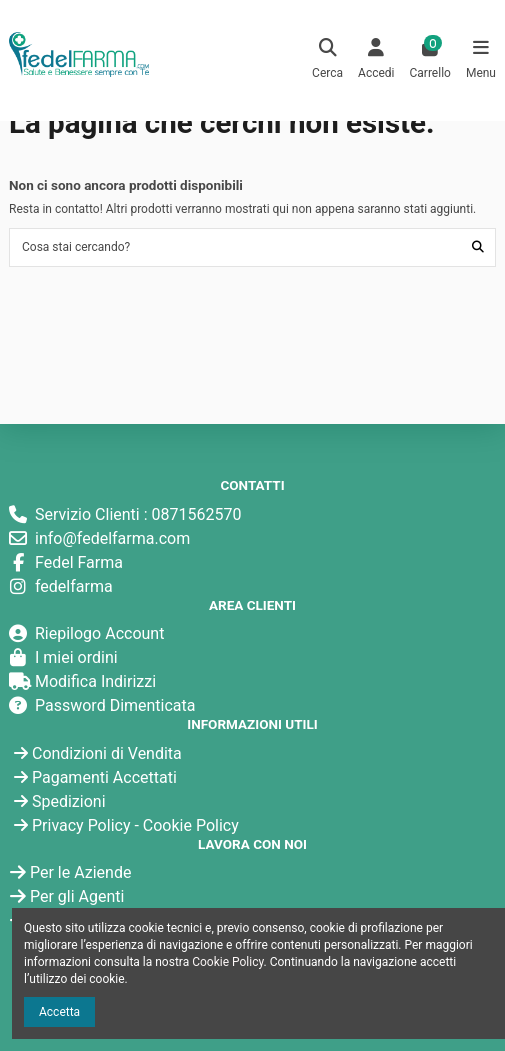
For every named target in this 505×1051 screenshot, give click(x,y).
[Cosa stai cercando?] (478, 247)
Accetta (59, 1012)
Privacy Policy (81, 825)
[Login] (376, 61)
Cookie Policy (191, 825)
